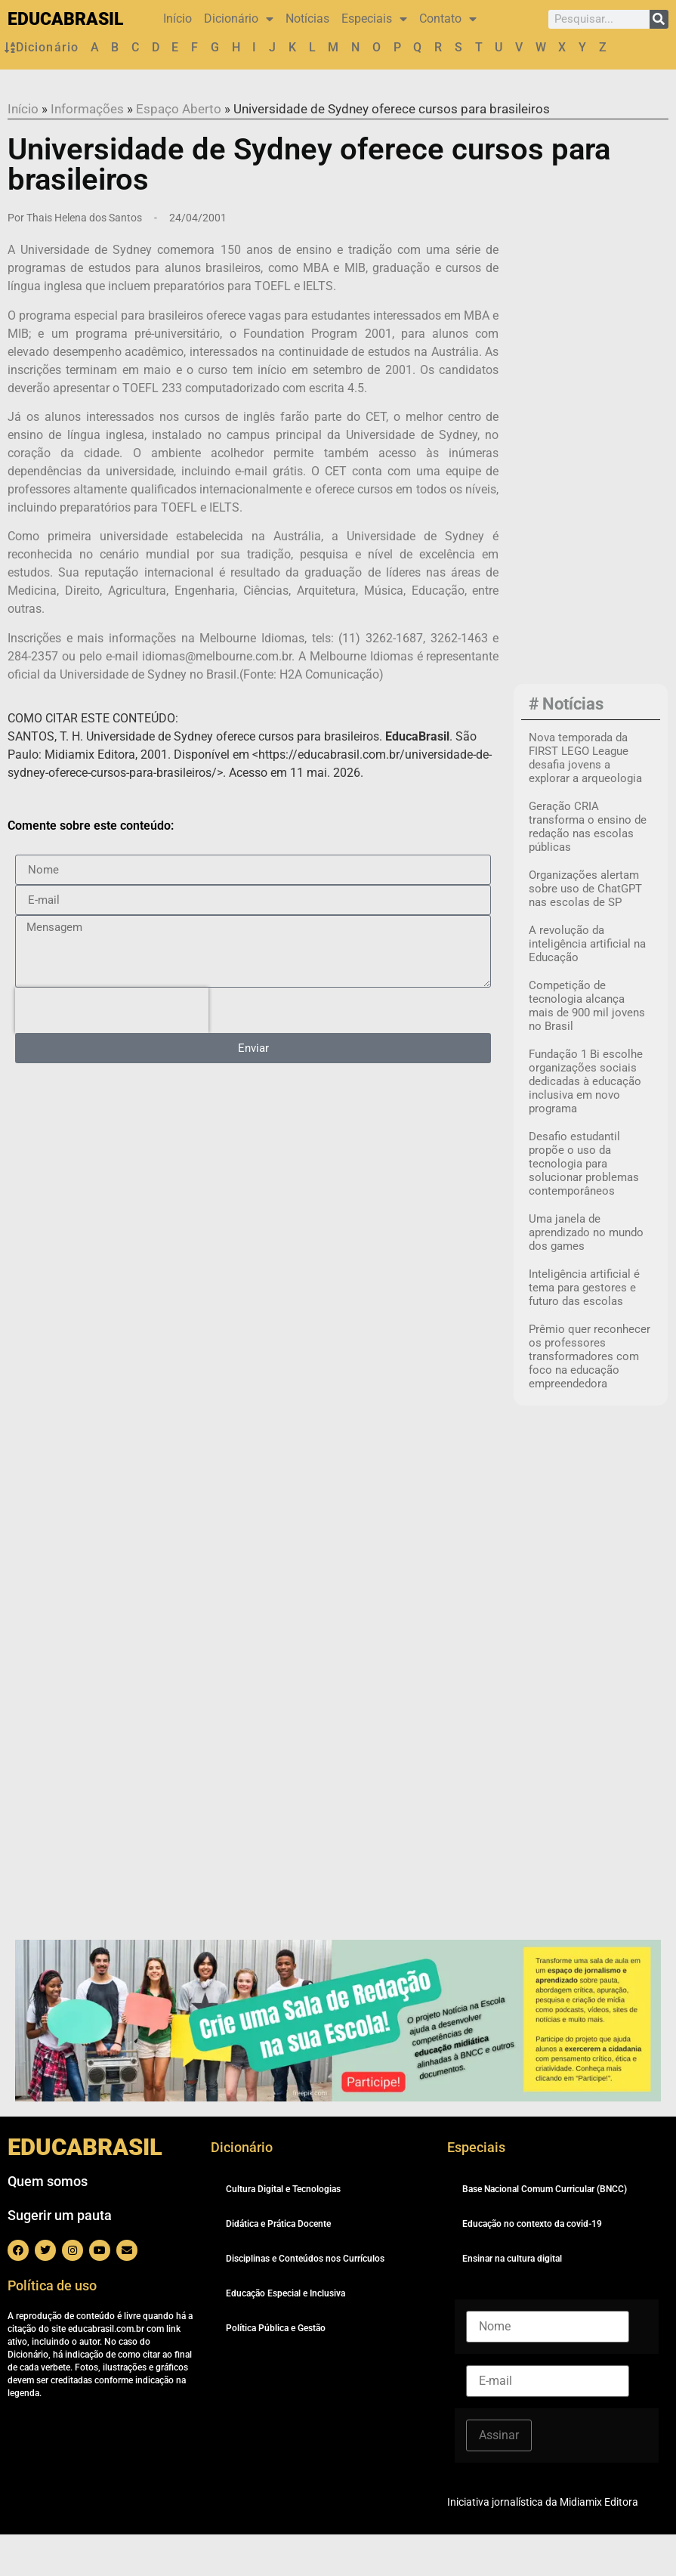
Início (177, 18)
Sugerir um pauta (60, 2257)
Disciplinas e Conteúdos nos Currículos (305, 2300)
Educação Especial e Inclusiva (285, 2335)
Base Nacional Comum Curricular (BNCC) (544, 2230)
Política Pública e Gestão (276, 2369)
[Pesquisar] (659, 19)
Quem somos (48, 2223)
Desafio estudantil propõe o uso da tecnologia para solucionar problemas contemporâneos (584, 1206)
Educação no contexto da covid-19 (532, 2265)
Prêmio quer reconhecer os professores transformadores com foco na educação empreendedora (589, 1399)
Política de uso (52, 2327)
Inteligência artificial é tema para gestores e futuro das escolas (584, 1330)
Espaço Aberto (178, 150)
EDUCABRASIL (65, 19)
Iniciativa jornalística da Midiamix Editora (542, 2543)
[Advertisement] (598, 486)
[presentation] (111, 1052)
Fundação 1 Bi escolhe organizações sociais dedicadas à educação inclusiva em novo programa (586, 1124)
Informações (87, 150)
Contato (448, 18)
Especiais (374, 18)
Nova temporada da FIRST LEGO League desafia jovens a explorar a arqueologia (585, 800)
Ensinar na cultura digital (512, 2300)
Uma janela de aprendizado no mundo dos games (586, 1274)
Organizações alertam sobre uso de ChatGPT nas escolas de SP (585, 931)
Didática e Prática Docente (278, 2265)
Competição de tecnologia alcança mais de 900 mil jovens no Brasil (587, 1048)
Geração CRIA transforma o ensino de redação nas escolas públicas (588, 869)
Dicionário (238, 18)
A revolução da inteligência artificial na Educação (587, 986)
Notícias (307, 18)
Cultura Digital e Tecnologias (283, 2230)
